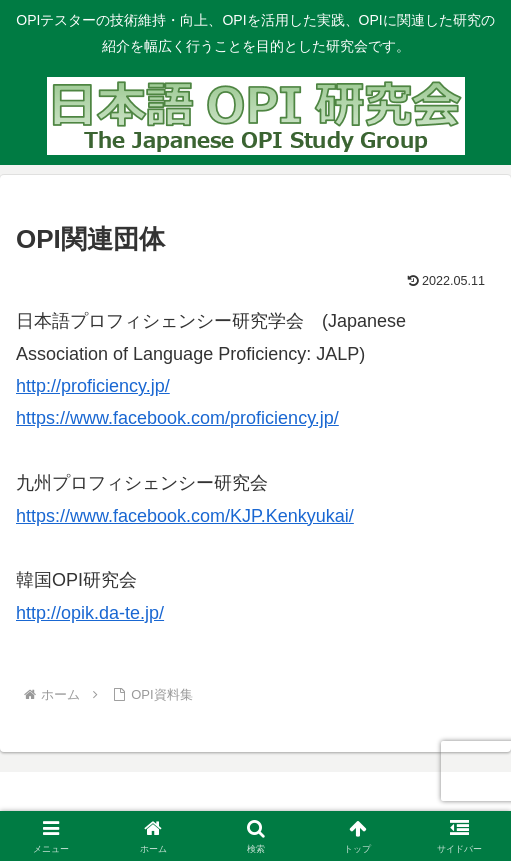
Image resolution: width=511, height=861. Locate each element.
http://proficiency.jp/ (93, 386)
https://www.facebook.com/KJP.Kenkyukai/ (185, 516)
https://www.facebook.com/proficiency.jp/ (177, 418)
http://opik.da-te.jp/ (90, 613)
